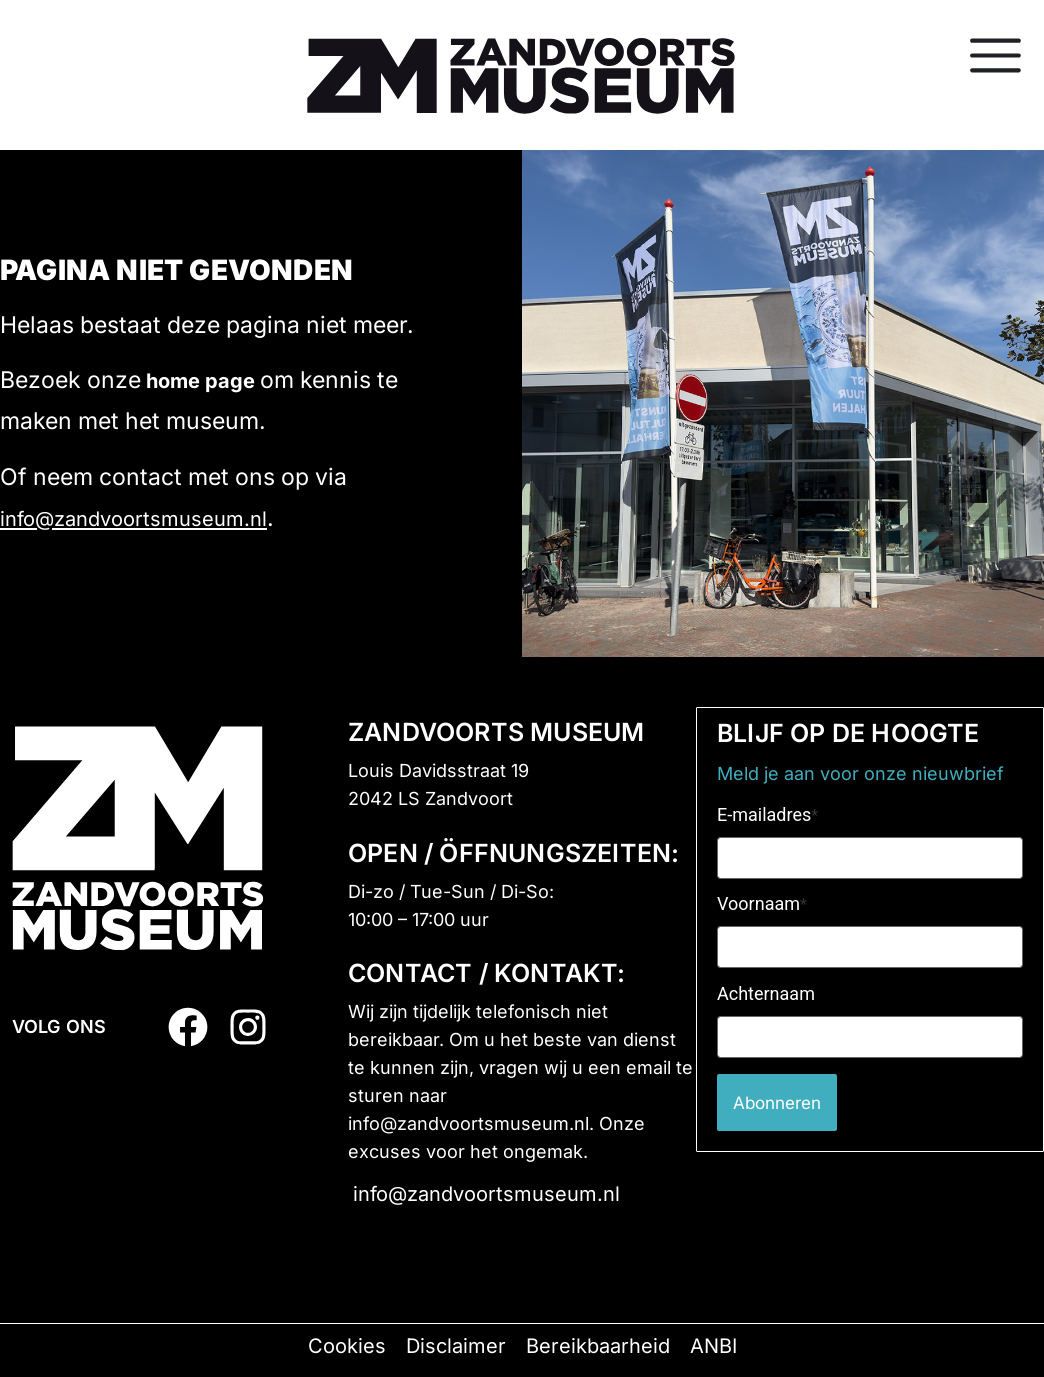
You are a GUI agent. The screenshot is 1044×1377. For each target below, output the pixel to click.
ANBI (713, 1346)
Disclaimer (456, 1346)
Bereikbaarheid (598, 1346)
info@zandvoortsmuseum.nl (133, 519)
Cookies (347, 1346)
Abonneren (781, 1102)
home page (200, 381)
